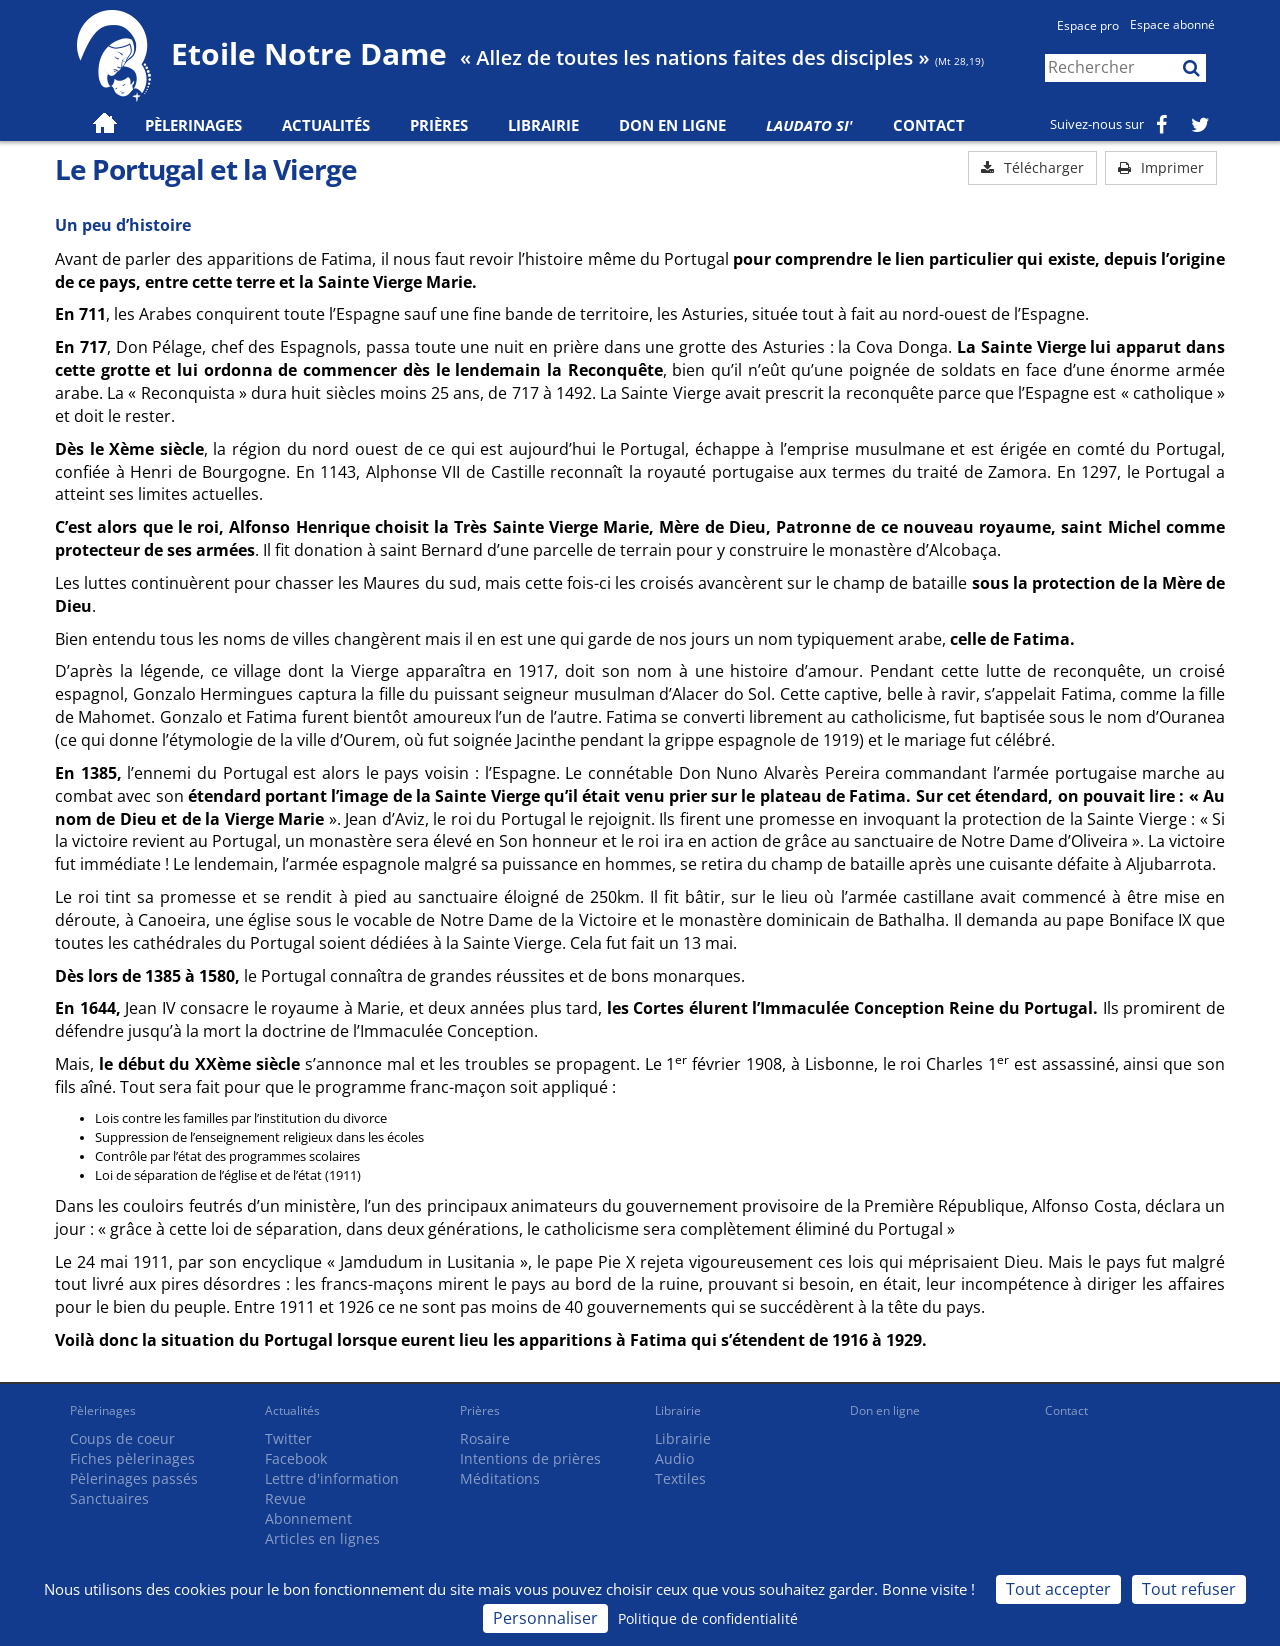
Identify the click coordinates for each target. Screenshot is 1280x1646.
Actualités (292, 1410)
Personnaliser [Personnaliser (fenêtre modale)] (545, 1618)
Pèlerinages (103, 1410)
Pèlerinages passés (134, 1478)
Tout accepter (1058, 1589)
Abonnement (308, 1518)
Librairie (543, 125)
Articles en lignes (322, 1538)
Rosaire (485, 1438)
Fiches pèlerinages (132, 1458)
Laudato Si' (809, 125)
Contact (929, 125)
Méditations (500, 1478)
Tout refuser (1189, 1589)
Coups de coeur (122, 1438)
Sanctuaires (109, 1498)
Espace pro (1088, 25)
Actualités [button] (326, 125)
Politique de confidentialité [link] (708, 1618)
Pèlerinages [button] (193, 125)
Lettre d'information (332, 1478)
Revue (285, 1498)
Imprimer (1161, 167)
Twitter (288, 1438)
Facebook (296, 1458)
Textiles (680, 1478)
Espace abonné (1172, 24)
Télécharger (1032, 167)
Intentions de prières (530, 1458)
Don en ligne (672, 125)
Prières (439, 125)
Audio (674, 1458)
